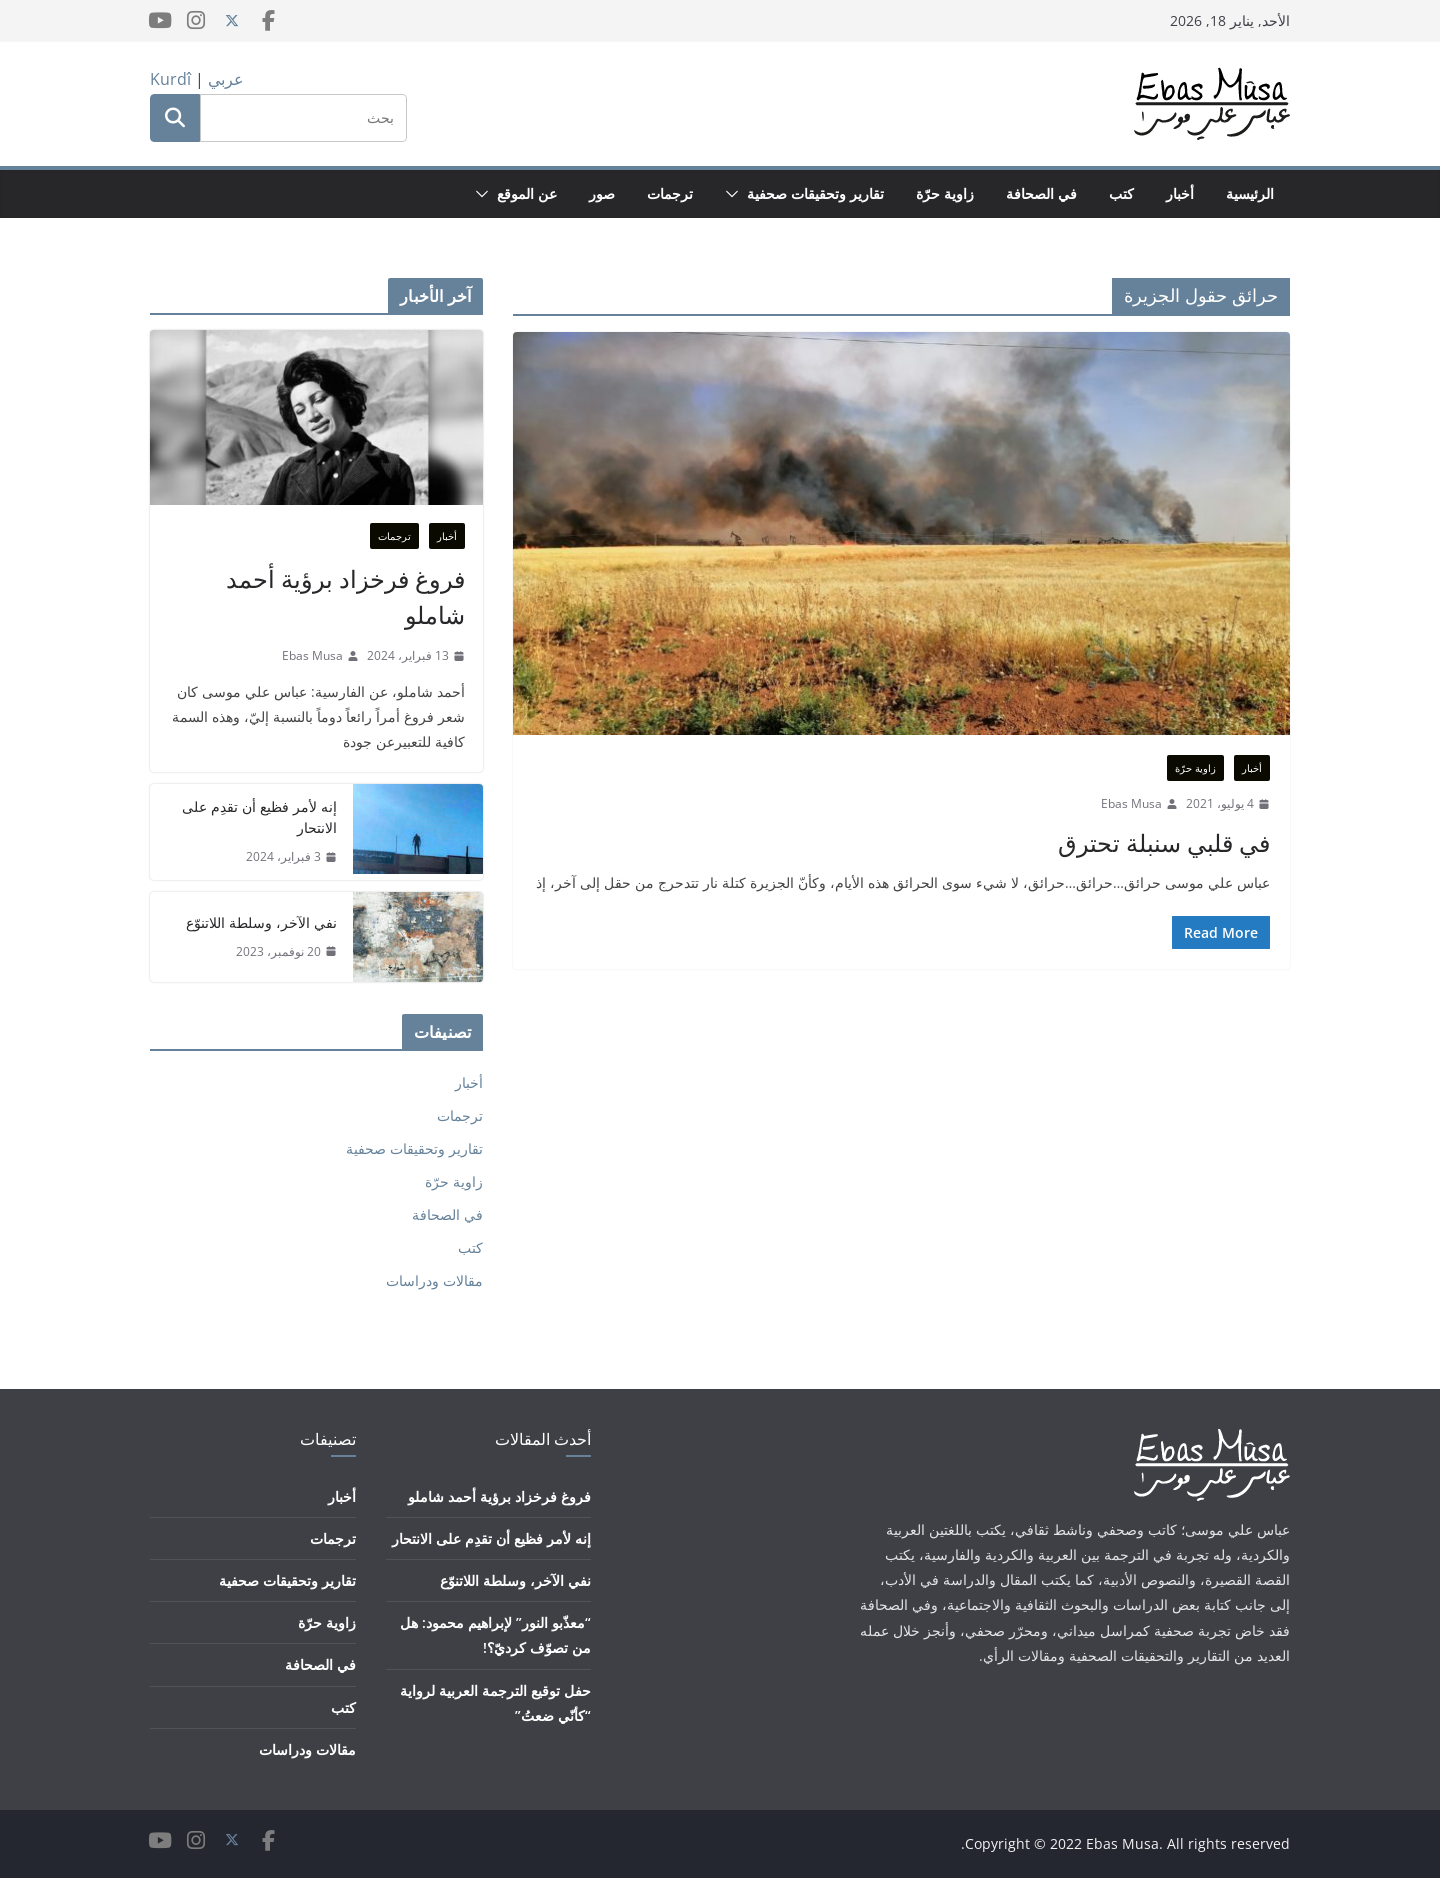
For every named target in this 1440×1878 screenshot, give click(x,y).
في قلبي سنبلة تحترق (1164, 842)
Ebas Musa (1131, 803)
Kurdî (170, 79)
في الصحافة (1041, 193)
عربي (226, 79)
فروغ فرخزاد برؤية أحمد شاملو (345, 596)
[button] (736, 194)
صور (602, 193)
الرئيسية (1250, 193)
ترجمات (670, 193)
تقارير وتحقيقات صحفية (815, 193)
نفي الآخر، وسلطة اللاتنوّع (261, 922)
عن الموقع (527, 193)
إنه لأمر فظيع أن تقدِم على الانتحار (259, 817)
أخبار (1180, 193)
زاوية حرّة (945, 193)
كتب (1121, 193)
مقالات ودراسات (434, 1280)
